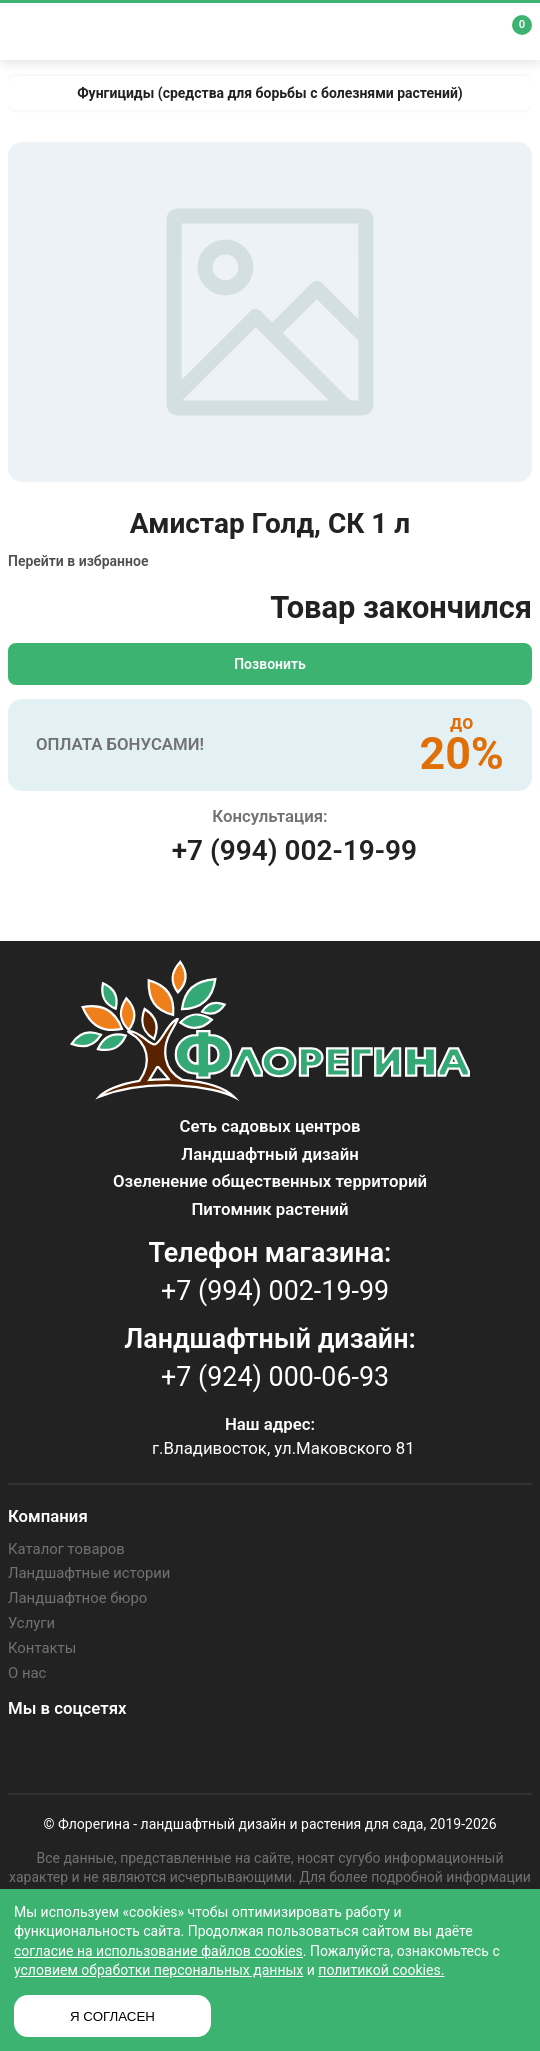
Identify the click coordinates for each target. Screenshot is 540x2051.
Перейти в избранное (78, 561)
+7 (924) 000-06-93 (275, 1377)
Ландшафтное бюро (73, 1595)
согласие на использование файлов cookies (158, 1951)
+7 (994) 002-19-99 (294, 850)
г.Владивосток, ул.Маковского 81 (283, 1448)
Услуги (30, 1618)
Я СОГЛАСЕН (112, 2016)
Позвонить (270, 664)
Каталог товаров (63, 1548)
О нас (26, 1665)
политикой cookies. (381, 1970)
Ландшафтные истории (84, 1571)
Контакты (40, 1642)
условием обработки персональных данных (158, 1970)
